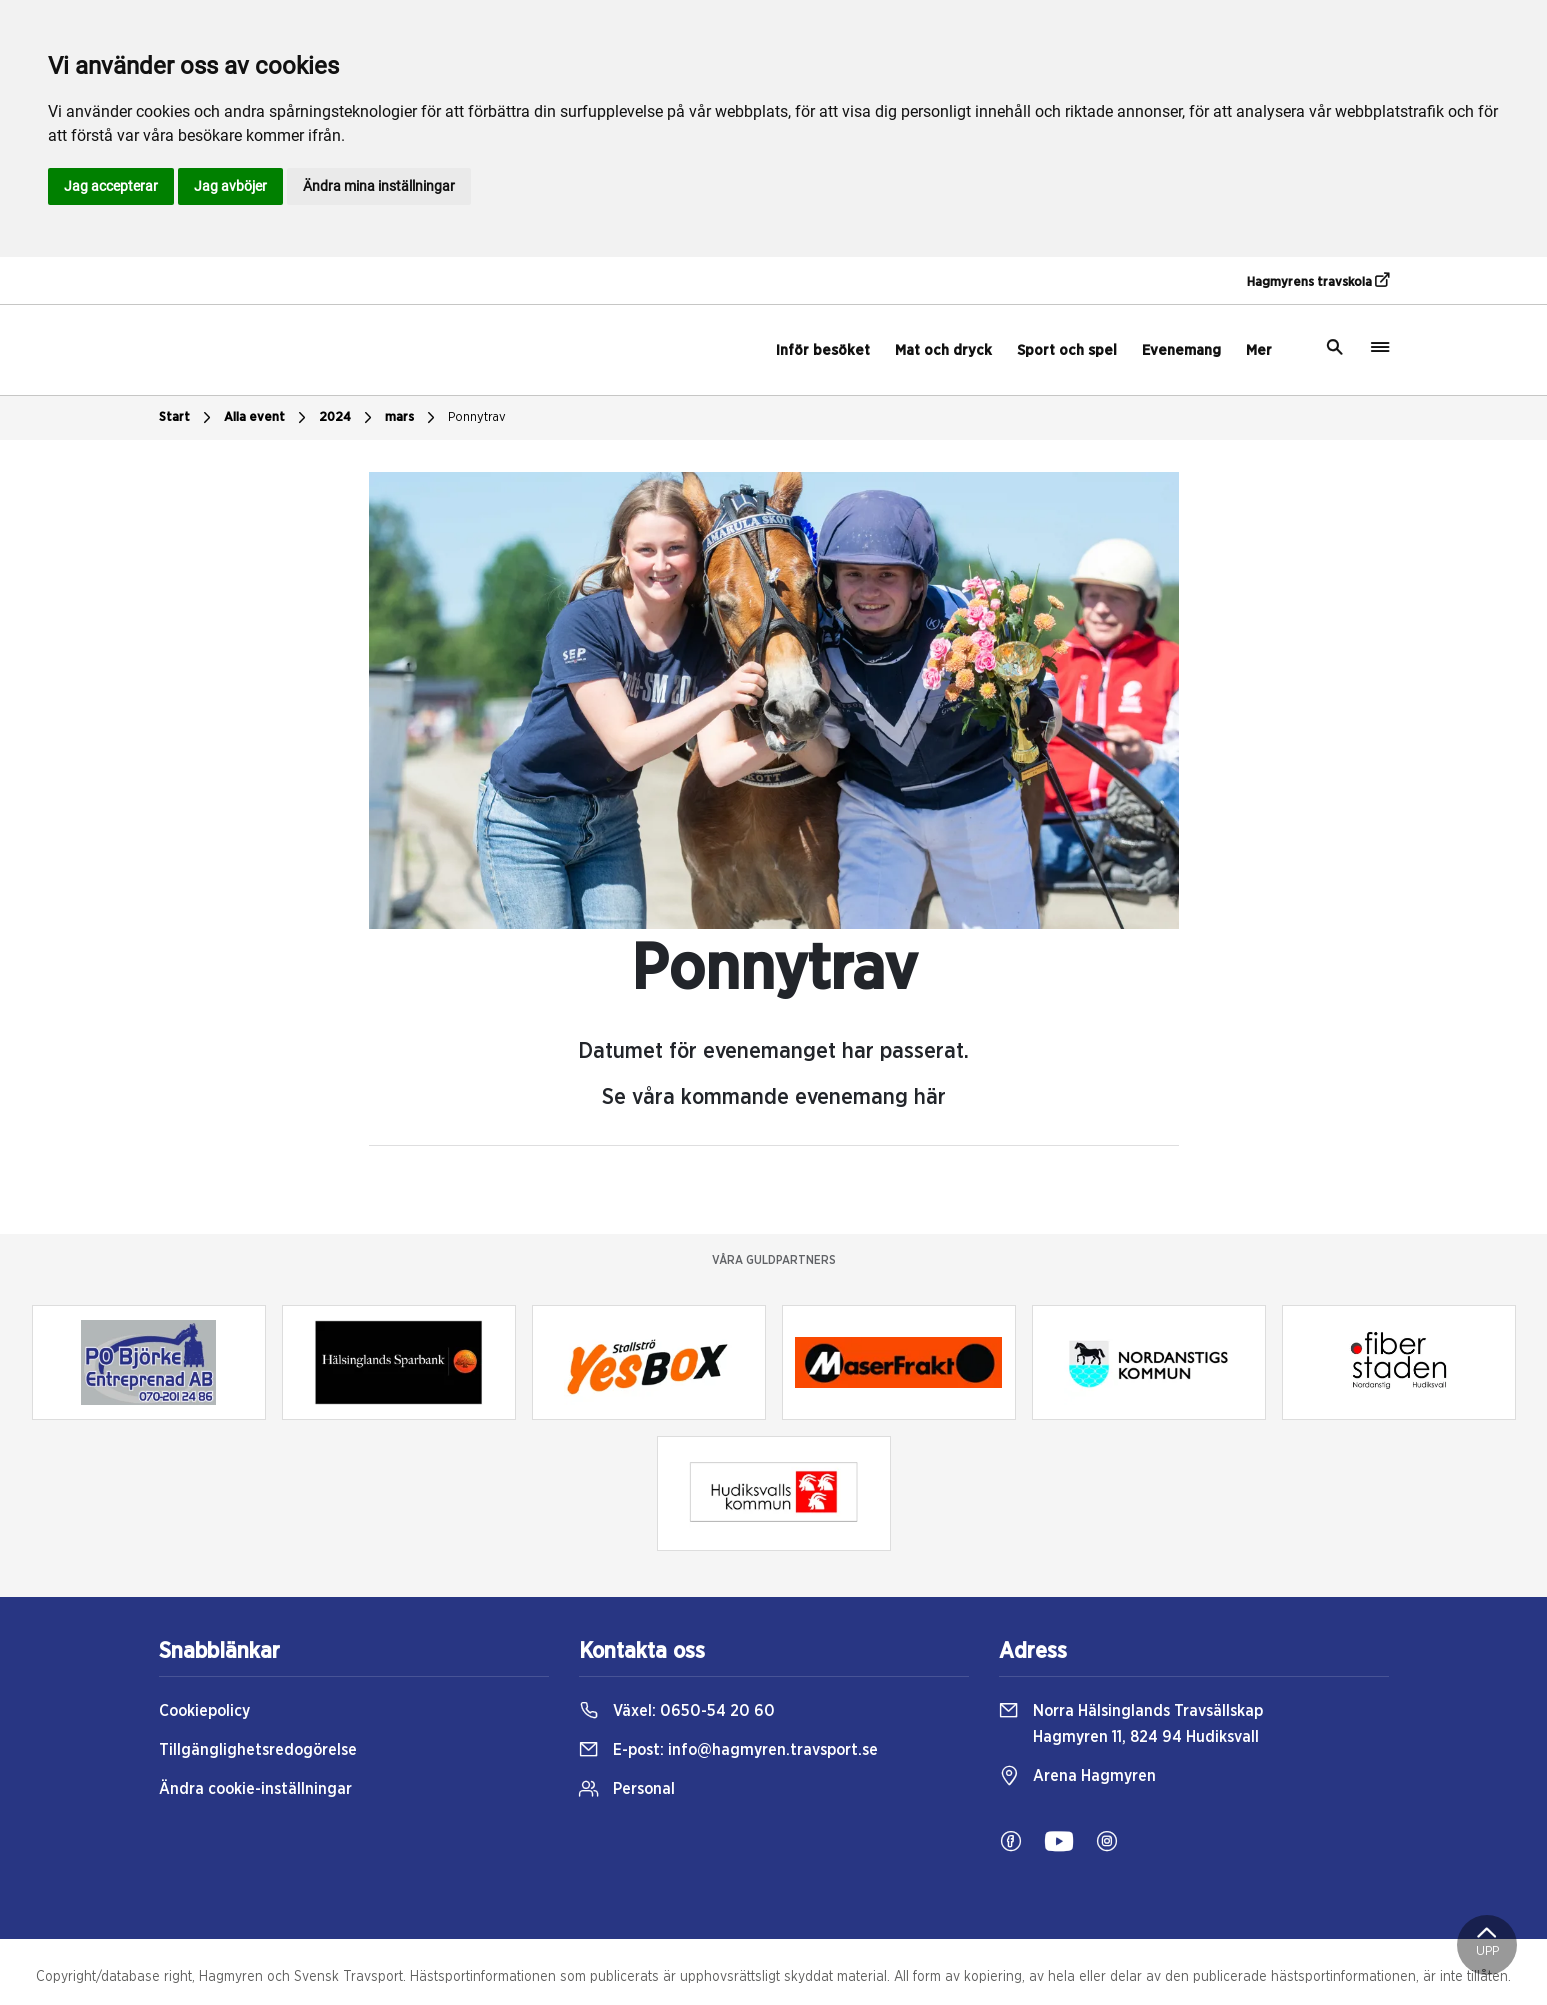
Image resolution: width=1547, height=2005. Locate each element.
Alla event (267, 418)
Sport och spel (1067, 350)
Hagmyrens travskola (1318, 281)
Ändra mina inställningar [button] (379, 186)
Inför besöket (823, 350)
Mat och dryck (943, 350)
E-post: (728, 1750)
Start (187, 418)
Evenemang (1181, 350)
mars (412, 418)
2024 (348, 418)
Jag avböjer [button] (230, 186)
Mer (1259, 350)
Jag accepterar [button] (111, 186)
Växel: (677, 1711)
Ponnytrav (477, 417)
